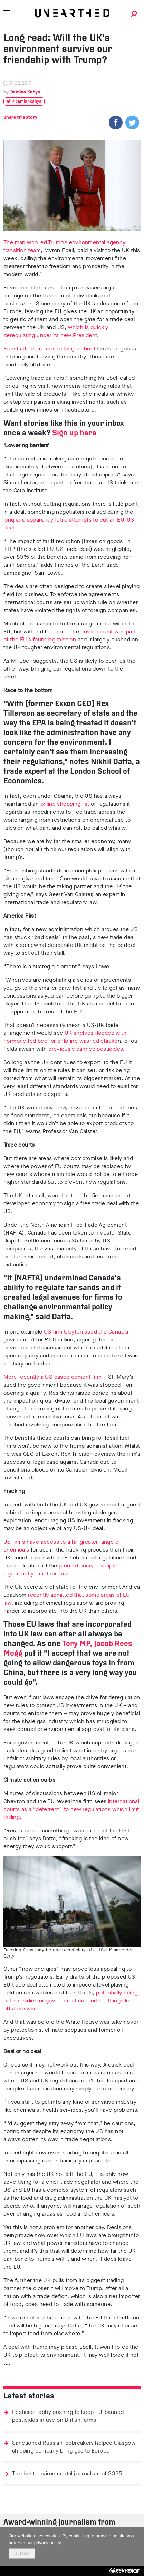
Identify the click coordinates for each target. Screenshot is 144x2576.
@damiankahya (26, 101)
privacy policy (47, 2542)
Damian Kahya (25, 92)
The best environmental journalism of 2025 (67, 2473)
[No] (135, 2546)
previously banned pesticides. (86, 1048)
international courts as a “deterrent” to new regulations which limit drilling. (71, 1809)
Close (21, 2554)
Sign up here (74, 433)
